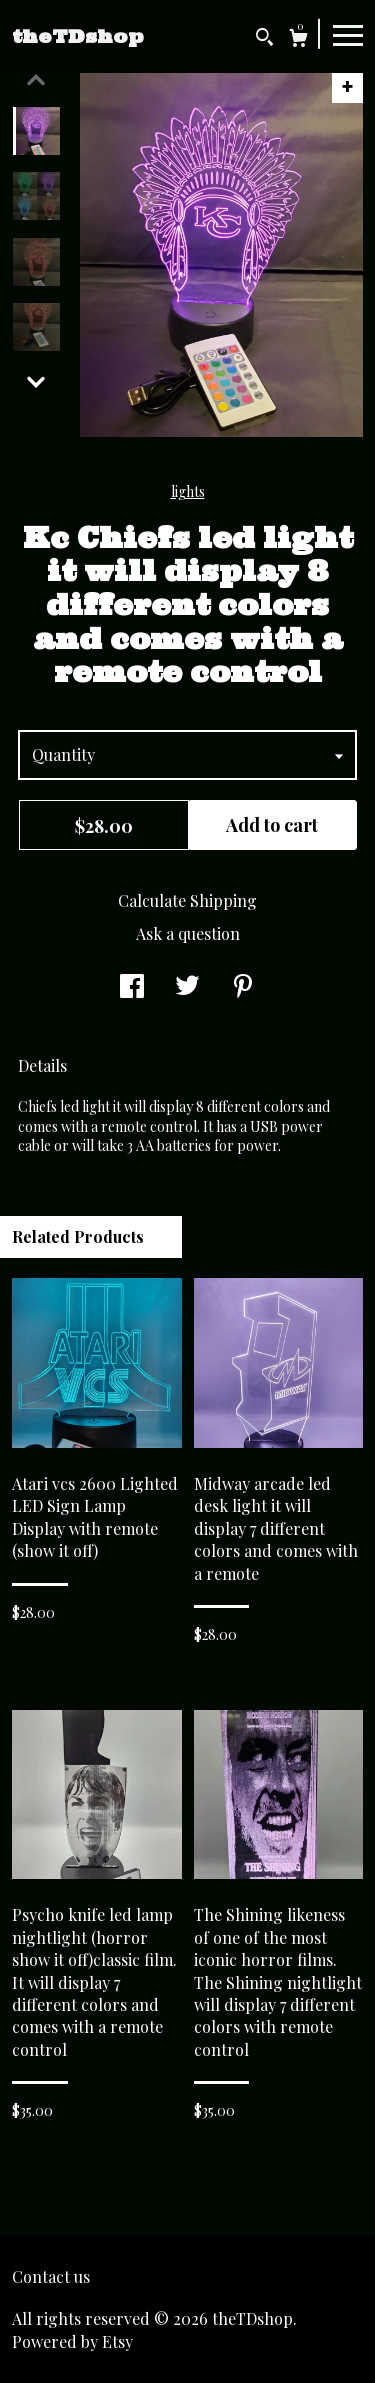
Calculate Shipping (187, 900)
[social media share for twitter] (187, 987)
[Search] (264, 39)
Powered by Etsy (72, 2341)
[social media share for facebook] (132, 987)
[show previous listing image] (36, 80)
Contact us (51, 2276)
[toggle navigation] (348, 34)
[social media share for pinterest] (243, 987)
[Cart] (298, 40)
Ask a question (188, 933)
